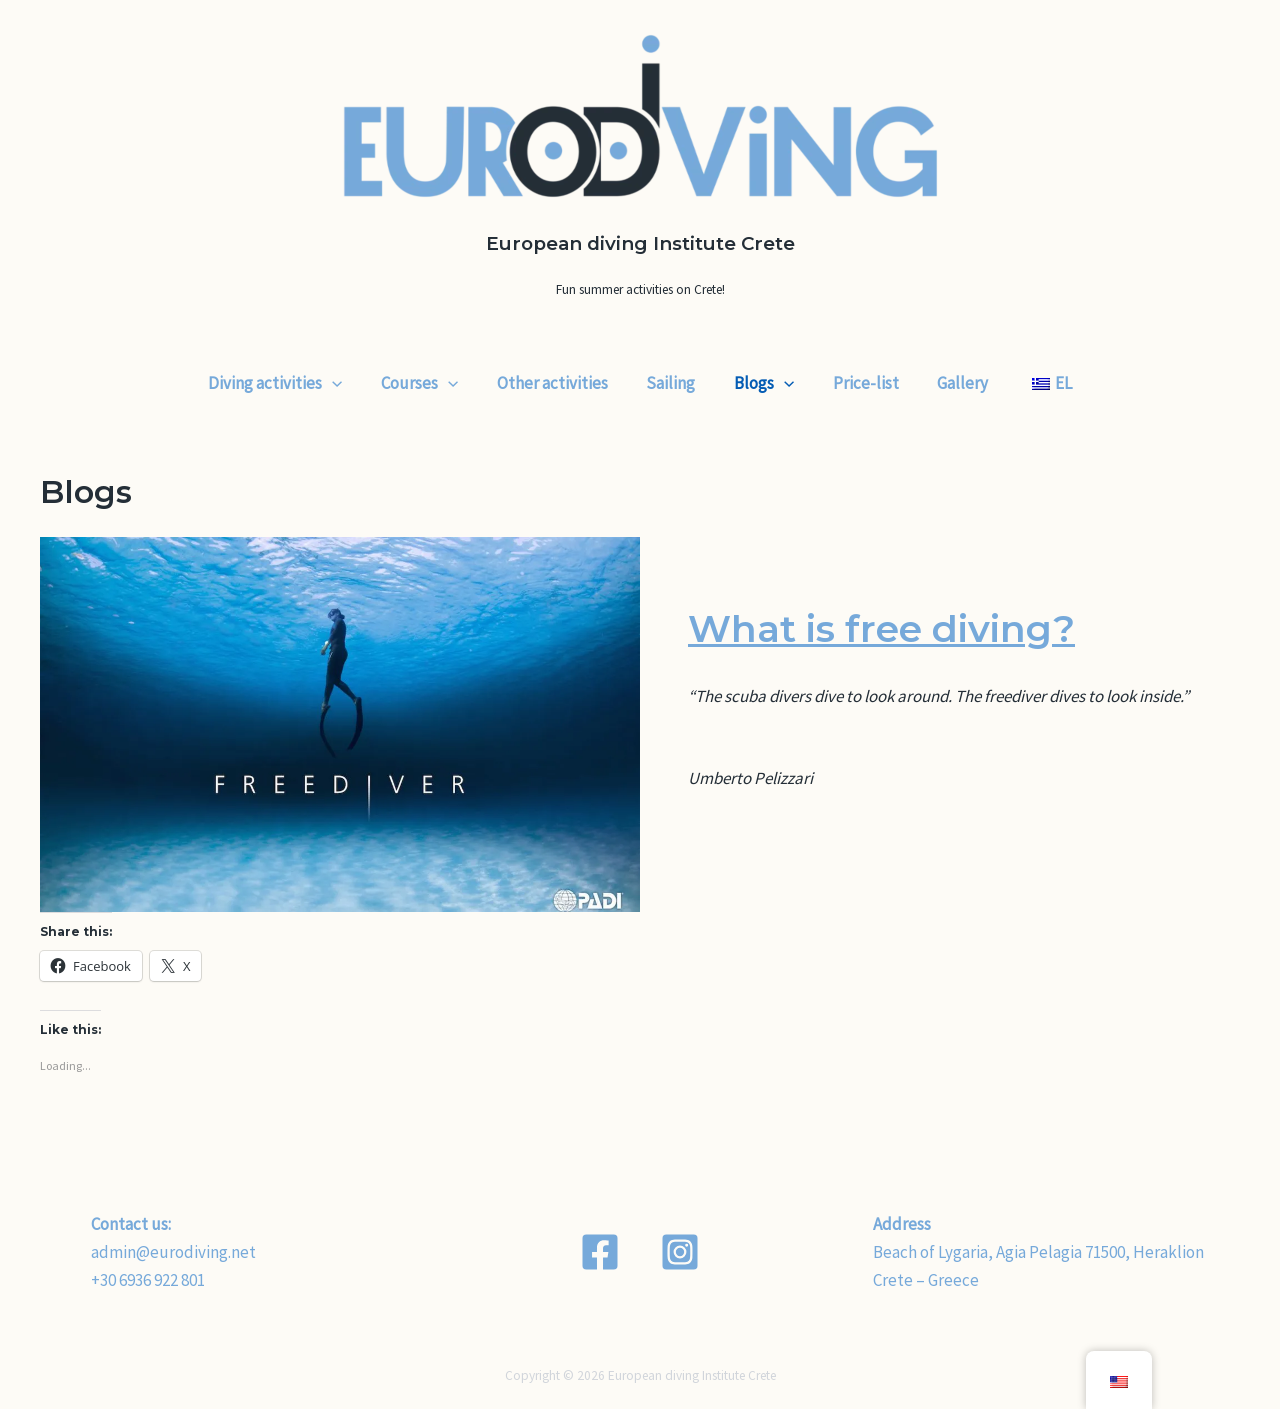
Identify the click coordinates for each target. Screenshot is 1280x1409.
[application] (348, 383)
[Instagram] (680, 1252)
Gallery (951, 383)
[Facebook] (600, 1252)
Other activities (559, 383)
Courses (430, 383)
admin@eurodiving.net (173, 1252)
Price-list (859, 383)
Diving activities (291, 383)
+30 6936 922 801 (148, 1280)
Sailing (673, 383)
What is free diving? (896, 627)
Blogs (762, 383)
